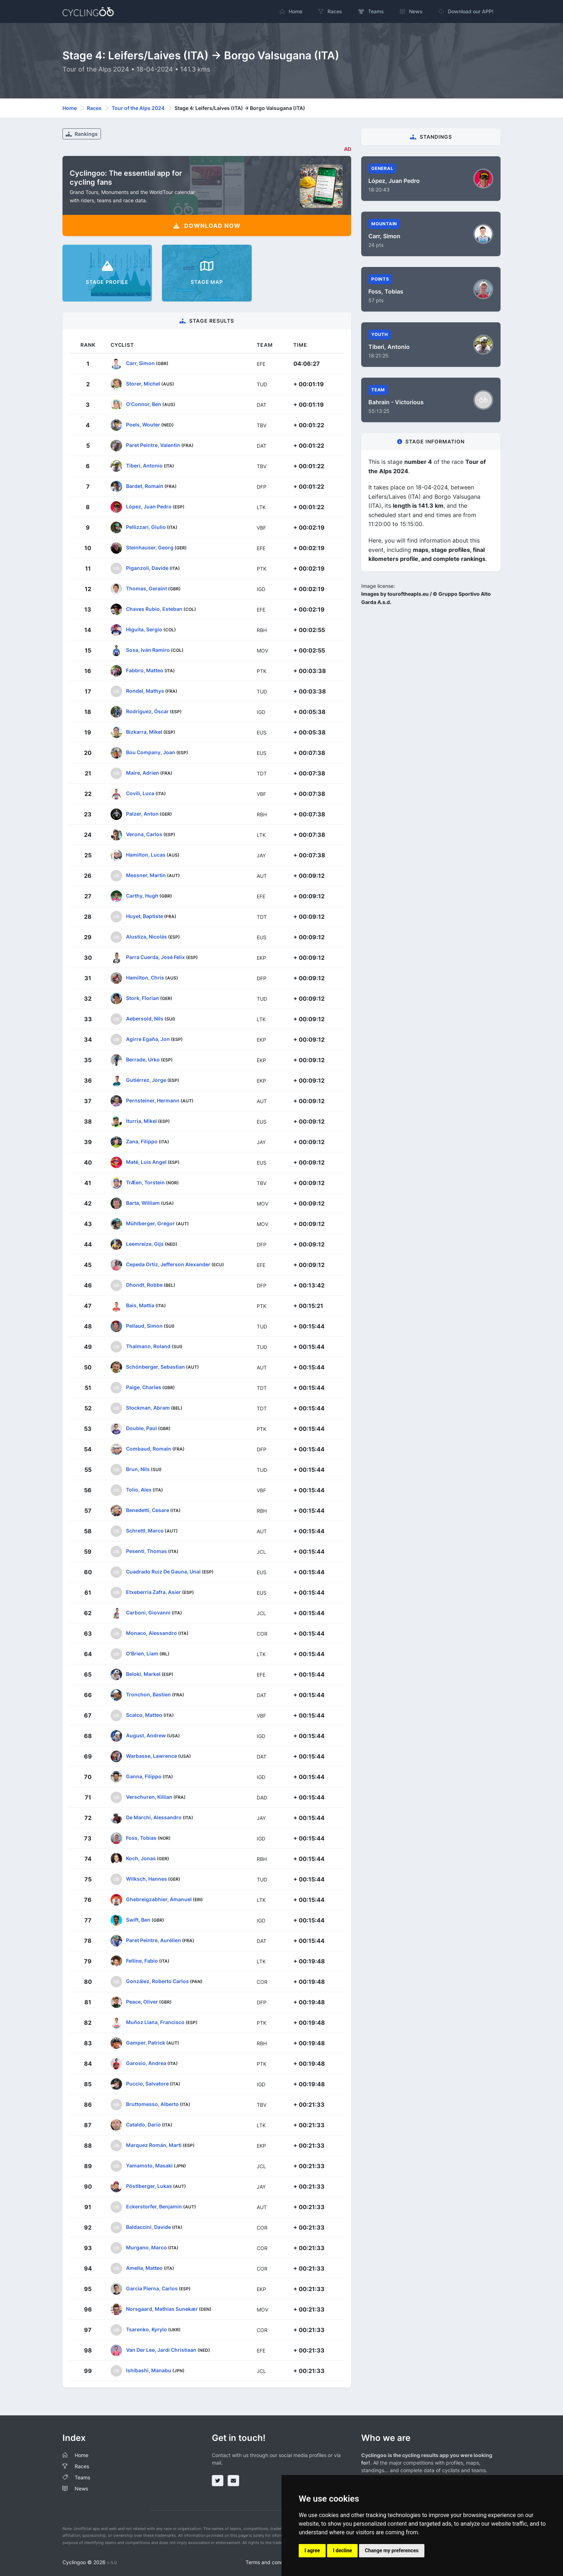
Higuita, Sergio (144, 629)
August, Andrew (146, 1735)
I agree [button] (312, 2550)
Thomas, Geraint (146, 588)
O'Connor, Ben (143, 404)
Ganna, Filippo (144, 1776)
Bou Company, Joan (150, 752)
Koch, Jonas (141, 1858)
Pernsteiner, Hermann (153, 1100)
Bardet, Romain (144, 486)
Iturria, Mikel (141, 1121)
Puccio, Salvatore (147, 2083)
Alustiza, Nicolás (146, 936)
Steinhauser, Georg (149, 547)
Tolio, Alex (139, 1489)
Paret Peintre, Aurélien (153, 1940)
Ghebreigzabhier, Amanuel (159, 1899)
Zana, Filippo (142, 1141)
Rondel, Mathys (145, 690)
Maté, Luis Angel (146, 1161)
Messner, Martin (146, 875)
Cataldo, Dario (143, 2124)
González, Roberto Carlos (157, 1981)
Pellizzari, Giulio (146, 527)
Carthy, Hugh (142, 895)
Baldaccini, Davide (148, 2227)
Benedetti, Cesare (147, 1510)
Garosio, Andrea (146, 2063)
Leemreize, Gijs (145, 1243)
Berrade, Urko (143, 1059)
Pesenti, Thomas (146, 1551)
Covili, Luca (140, 793)
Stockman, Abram (148, 1407)
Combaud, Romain (148, 1448)
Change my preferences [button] (391, 2550)
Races (94, 108)
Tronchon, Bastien (148, 1694)
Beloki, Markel (143, 1674)
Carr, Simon (140, 363)
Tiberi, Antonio (144, 465)
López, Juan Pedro (149, 506)
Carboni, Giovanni (148, 1612)
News (81, 2488)
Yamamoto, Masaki (149, 2165)
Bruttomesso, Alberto (152, 2104)
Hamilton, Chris (145, 977)
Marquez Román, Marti (154, 2145)
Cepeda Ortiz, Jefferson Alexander (168, 1264)
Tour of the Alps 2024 (138, 108)
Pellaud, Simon (144, 1325)
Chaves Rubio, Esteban (154, 608)
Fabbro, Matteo (144, 670)
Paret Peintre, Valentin (153, 445)
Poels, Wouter (143, 424)
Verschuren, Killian (149, 1796)
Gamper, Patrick (145, 2042)
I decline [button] (342, 2550)
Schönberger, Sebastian (155, 1366)
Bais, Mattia (140, 1305)
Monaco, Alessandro (151, 1633)
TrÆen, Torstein (145, 1182)
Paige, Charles (143, 1387)
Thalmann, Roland (148, 1346)
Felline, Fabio (142, 1960)
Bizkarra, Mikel (144, 731)
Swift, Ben (138, 1919)
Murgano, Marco (146, 2247)
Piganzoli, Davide (147, 567)
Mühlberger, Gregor (150, 1223)
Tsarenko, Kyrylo (146, 2329)
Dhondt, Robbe (144, 1284)
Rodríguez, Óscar (147, 711)
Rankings (82, 134)
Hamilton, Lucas (146, 854)
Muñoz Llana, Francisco (155, 2022)
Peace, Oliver (142, 2001)
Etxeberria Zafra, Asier (153, 1592)
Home (69, 108)
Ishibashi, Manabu (148, 2370)
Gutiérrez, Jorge (146, 1080)
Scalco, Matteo (144, 1714)
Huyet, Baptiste (144, 916)
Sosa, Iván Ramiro (148, 649)
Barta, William (143, 1202)
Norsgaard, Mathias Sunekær (162, 2308)
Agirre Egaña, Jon (148, 1039)
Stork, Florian (142, 998)
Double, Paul (141, 1428)
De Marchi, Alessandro (154, 1817)
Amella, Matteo (144, 2267)
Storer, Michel (143, 383)
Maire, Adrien (142, 772)
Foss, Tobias (141, 1837)
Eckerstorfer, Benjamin (154, 2206)
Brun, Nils (138, 1469)
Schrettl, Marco (145, 1530)
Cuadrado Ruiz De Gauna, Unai (163, 1571)
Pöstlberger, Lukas (149, 2186)
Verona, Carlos (144, 834)
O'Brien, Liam (142, 1653)
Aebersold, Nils (144, 1018)
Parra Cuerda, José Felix (155, 957)
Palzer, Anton (142, 813)
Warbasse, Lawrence (151, 1755)
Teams (82, 2477)
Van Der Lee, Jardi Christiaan (161, 2349)
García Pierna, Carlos (152, 2288)
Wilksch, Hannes (146, 1878)
